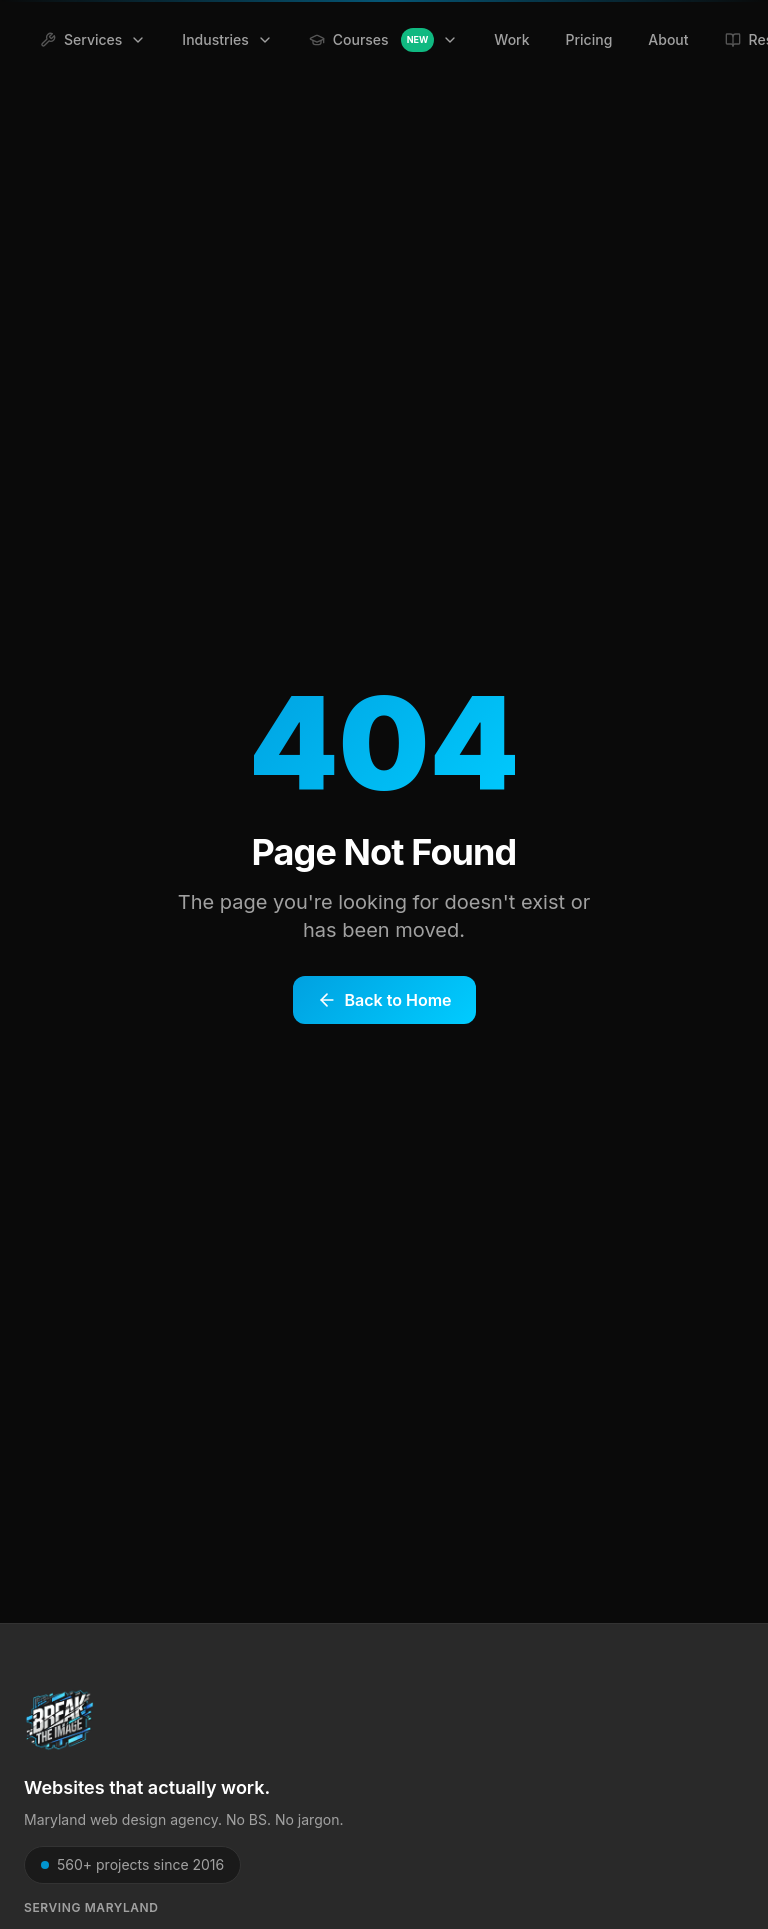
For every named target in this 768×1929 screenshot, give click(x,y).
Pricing (589, 39)
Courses (384, 40)
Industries (227, 39)
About (668, 39)
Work (511, 39)
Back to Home (384, 1000)
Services (93, 39)
